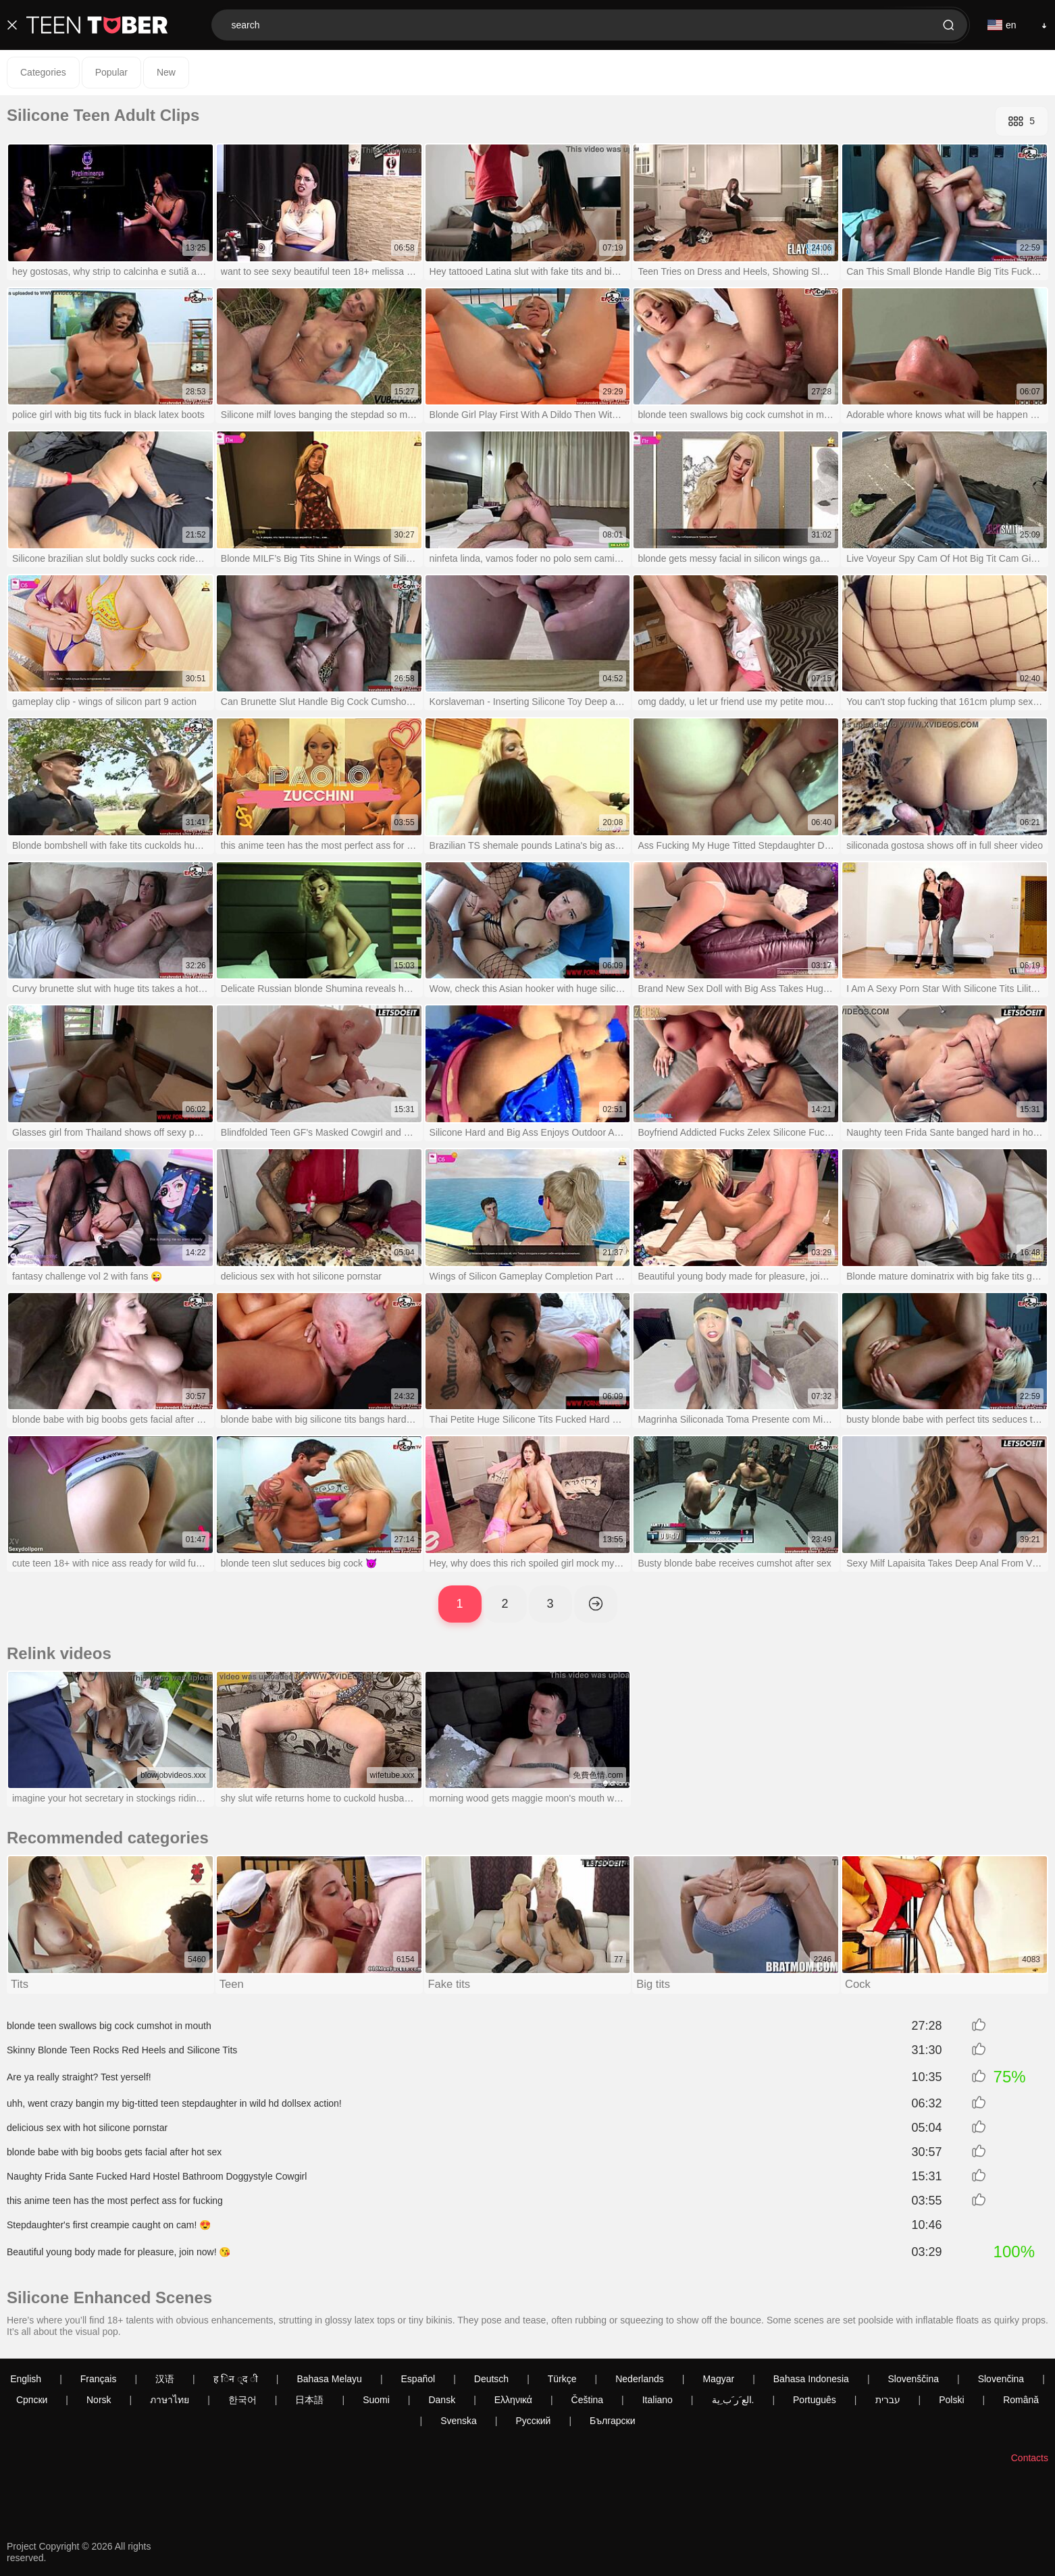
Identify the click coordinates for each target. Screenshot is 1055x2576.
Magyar (718, 2379)
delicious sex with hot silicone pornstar (87, 2129)
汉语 (164, 2379)
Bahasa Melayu (329, 2379)
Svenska (458, 2421)
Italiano (657, 2400)
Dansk (441, 2400)
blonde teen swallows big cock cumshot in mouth (109, 2027)
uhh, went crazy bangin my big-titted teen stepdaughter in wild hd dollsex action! (174, 2104)
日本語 (309, 2400)
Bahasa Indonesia (811, 2379)
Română (1021, 2400)
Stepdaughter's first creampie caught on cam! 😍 (109, 2226)
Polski (951, 2400)
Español (418, 2379)
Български (612, 2421)
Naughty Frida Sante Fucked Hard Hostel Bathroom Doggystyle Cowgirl (157, 2177)
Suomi (376, 2400)
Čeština (587, 2400)
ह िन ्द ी (235, 2379)
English (25, 2379)
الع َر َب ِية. (733, 2400)
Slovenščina (914, 2379)
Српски (31, 2400)
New (166, 72)
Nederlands (639, 2379)
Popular (111, 72)
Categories (43, 72)
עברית (887, 2400)
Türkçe (562, 2379)
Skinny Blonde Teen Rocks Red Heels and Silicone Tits (122, 2051)
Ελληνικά (513, 2400)
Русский (532, 2421)
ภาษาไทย (169, 2400)
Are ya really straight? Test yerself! (79, 2077)
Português (814, 2400)
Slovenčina (1001, 2379)
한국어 (242, 2400)
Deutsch (491, 2379)
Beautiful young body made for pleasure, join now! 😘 (118, 2252)
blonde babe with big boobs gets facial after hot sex (114, 2153)
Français (98, 2379)
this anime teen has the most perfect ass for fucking (115, 2202)
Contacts (1029, 2458)
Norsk (98, 2400)
